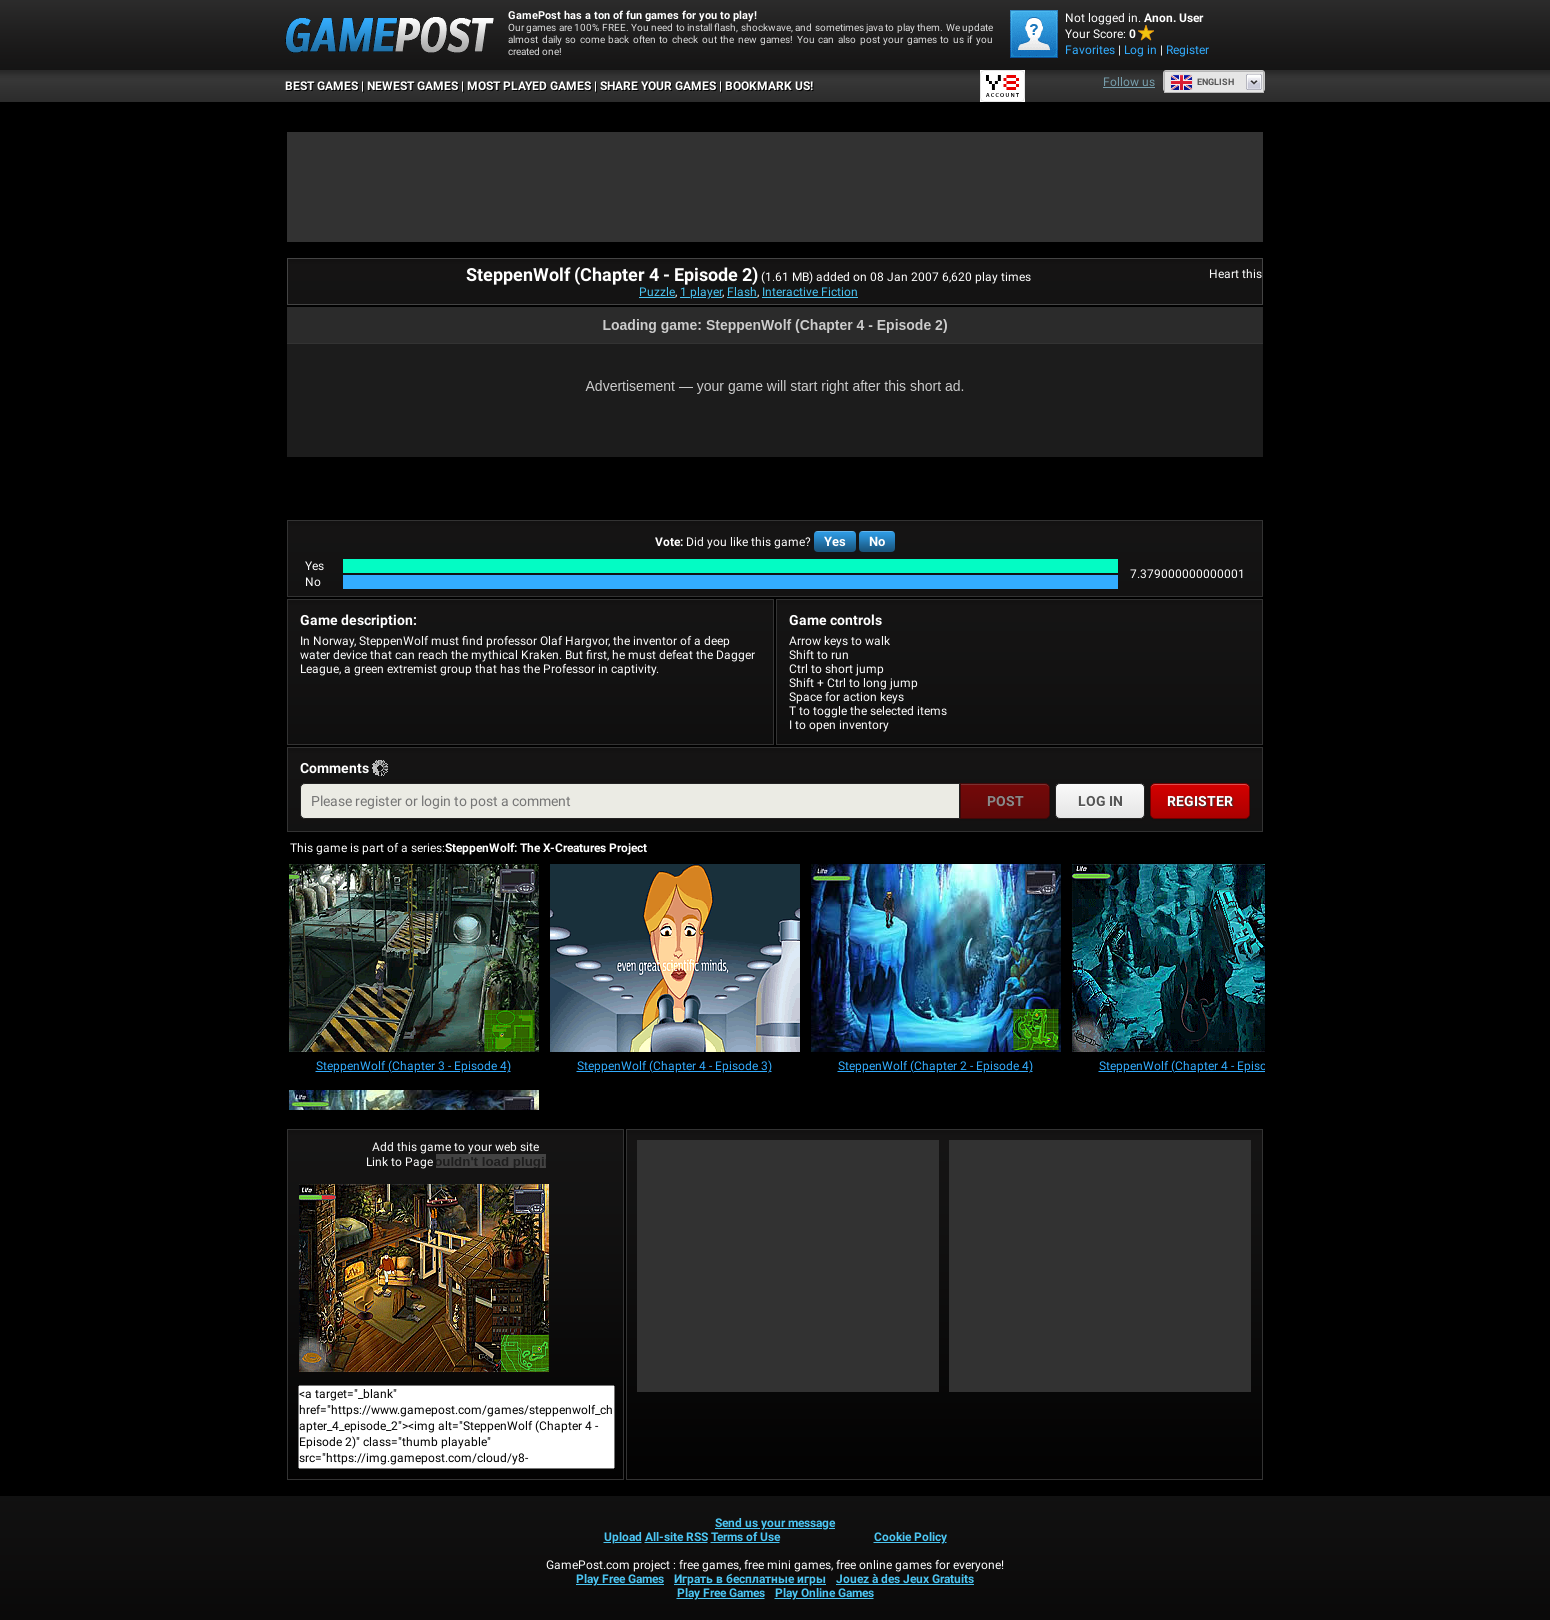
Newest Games (412, 86)
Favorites (1090, 50)
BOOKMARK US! (769, 86)
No (877, 541)
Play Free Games (620, 1579)
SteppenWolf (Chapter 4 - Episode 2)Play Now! (424, 1278)
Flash (742, 292)
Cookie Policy (910, 1537)
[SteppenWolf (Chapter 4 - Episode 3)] (675, 959)
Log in (1140, 50)
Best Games (321, 86)
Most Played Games (529, 86)
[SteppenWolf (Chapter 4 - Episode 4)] (1197, 959)
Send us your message (775, 1523)
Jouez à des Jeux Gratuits (905, 1579)
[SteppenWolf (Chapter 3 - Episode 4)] (414, 959)
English (1202, 82)
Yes (835, 541)
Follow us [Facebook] (1129, 82)
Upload (623, 1537)
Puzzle (657, 292)
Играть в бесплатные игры (750, 1579)
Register (1187, 50)
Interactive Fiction (810, 292)
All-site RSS (676, 1537)
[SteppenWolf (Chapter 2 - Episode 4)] (936, 959)
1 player (701, 292)
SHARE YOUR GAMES (658, 86)
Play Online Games (824, 1593)
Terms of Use (745, 1537)
